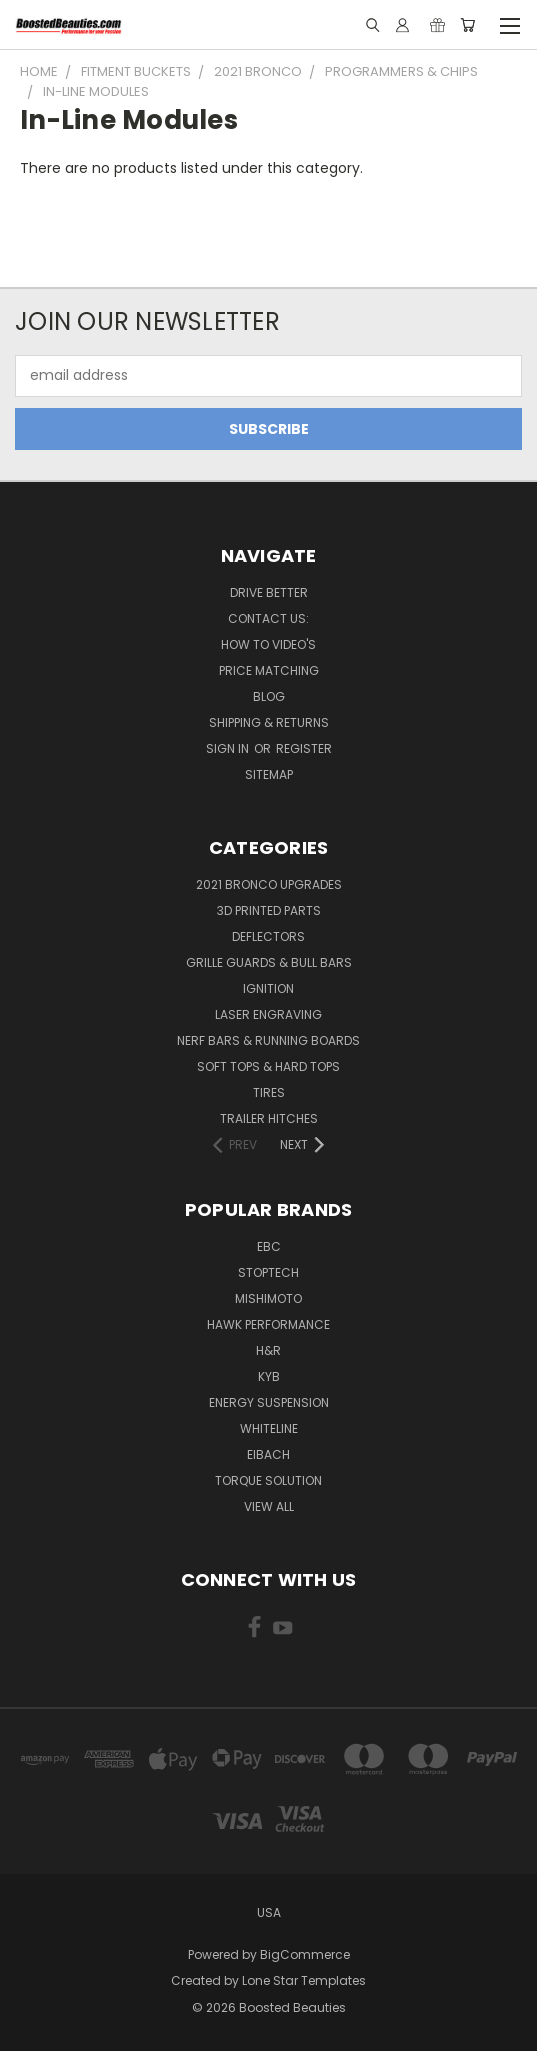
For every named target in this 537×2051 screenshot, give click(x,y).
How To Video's (268, 644)
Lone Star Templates (304, 1980)
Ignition (268, 988)
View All (269, 1506)
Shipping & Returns (269, 722)
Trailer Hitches (269, 1118)
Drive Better (269, 592)
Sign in (229, 748)
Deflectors (268, 936)
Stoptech (268, 1272)
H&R (268, 1350)
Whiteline (269, 1428)
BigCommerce (305, 1954)
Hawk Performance (268, 1324)
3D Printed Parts (269, 910)
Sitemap (269, 774)
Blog (269, 696)
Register (304, 748)
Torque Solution (268, 1480)
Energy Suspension (269, 1402)
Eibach (268, 1454)
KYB (269, 1376)
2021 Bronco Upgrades (269, 884)
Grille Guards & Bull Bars (269, 962)
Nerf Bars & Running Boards (268, 1040)
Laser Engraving (268, 1014)
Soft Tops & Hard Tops (268, 1066)
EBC (269, 1246)
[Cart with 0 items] (467, 25)
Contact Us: (268, 618)
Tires (269, 1092)
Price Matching (269, 670)
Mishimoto (268, 1298)
